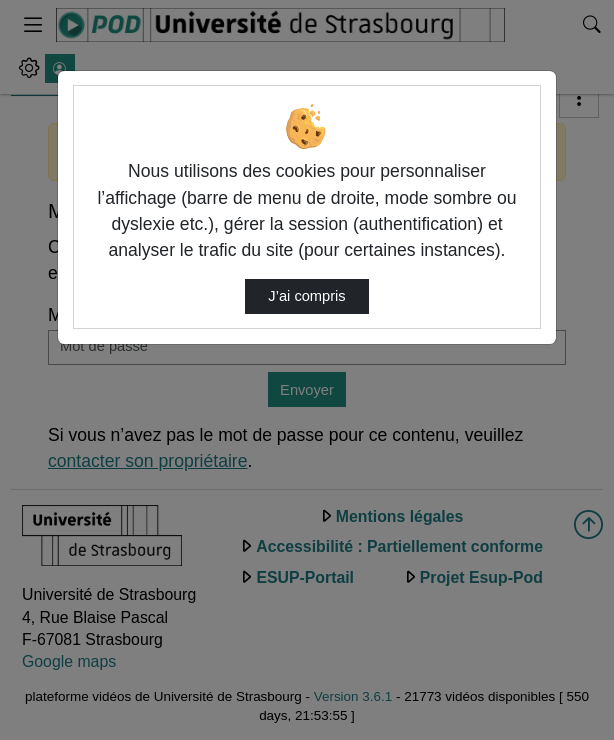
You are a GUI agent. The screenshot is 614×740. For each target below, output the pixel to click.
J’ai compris (306, 296)
